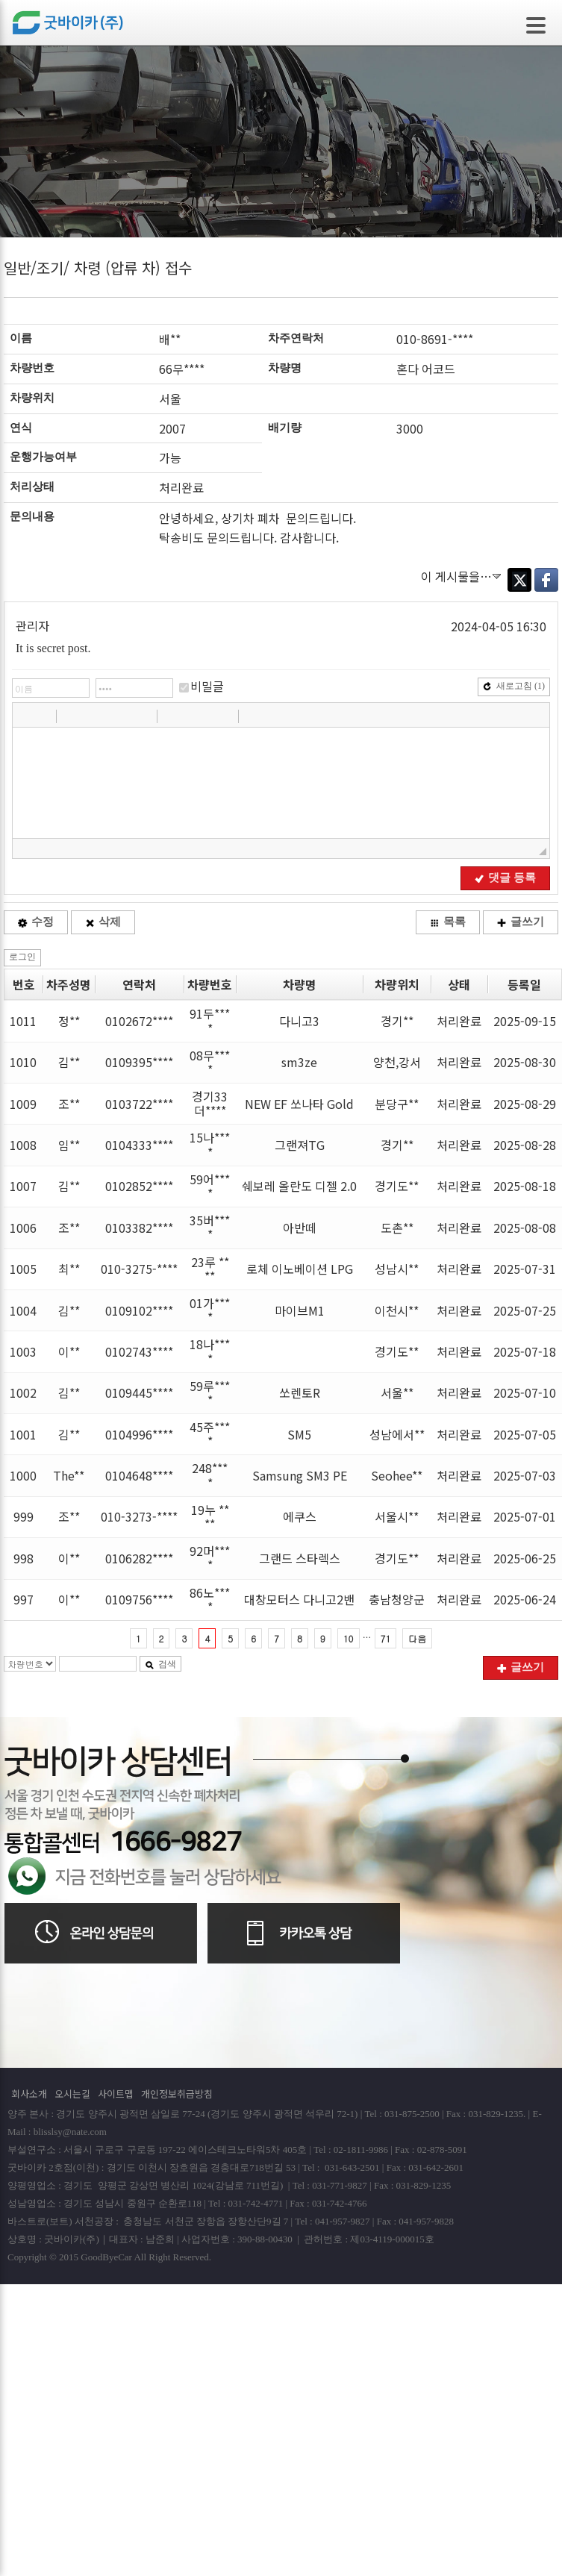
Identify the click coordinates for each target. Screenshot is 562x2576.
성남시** (397, 1269)
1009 (23, 1104)
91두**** (210, 1020)
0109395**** (139, 1062)
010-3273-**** (139, 1516)
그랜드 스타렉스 (299, 1558)
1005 (23, 1269)
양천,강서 (397, 1062)
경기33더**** (210, 1103)
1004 (23, 1310)
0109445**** (139, 1392)
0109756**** (139, 1599)
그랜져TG (300, 1145)
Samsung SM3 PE (299, 1475)
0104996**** (139, 1434)
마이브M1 (300, 1310)
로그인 (22, 956)
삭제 (103, 922)
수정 (36, 922)
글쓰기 (520, 922)
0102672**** (139, 1021)
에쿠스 (299, 1516)
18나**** (210, 1351)
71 (386, 1638)
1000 (23, 1475)
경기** (397, 1021)
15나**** (210, 1144)
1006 (23, 1228)
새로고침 (514, 686)
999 (23, 1516)
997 (23, 1599)
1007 (23, 1186)
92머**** (210, 1558)
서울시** (397, 1516)
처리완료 (459, 1021)
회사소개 (29, 2093)
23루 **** (210, 1269)
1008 (23, 1145)
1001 (23, 1434)
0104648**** (139, 1475)
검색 (160, 1664)
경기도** (397, 1186)
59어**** (210, 1186)
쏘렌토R (299, 1392)
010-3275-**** (139, 1269)
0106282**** (139, 1558)
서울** (397, 1392)
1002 (23, 1392)
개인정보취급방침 (177, 2093)
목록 (448, 922)
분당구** (397, 1104)
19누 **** (210, 1517)
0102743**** (139, 1351)
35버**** (210, 1227)
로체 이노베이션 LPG (299, 1269)
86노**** (210, 1600)
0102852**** (139, 1186)
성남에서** (397, 1434)
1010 (23, 1062)
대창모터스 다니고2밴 (299, 1599)
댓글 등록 (505, 878)
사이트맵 (116, 2093)
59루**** (210, 1393)
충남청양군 (397, 1599)
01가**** (210, 1310)
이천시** (397, 1310)
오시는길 (72, 2093)
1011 (23, 1021)
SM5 (299, 1434)
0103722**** (139, 1104)
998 (23, 1558)
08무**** (210, 1062)
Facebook (546, 580)
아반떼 (299, 1228)
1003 (23, 1351)
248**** (210, 1475)
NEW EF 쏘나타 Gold (299, 1104)
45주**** (210, 1434)
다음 (417, 1638)
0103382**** (139, 1228)
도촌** (397, 1228)
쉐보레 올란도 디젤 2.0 (299, 1186)
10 (348, 1638)
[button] (25, 716)
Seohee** (396, 1475)
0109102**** (139, 1310)
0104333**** (139, 1145)
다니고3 (299, 1021)
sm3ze (299, 1062)
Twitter (519, 580)
